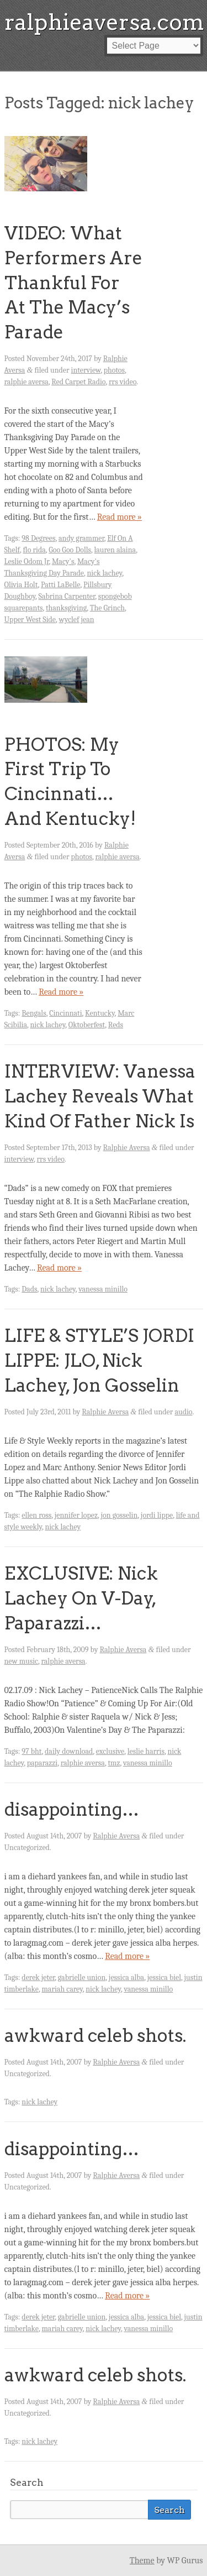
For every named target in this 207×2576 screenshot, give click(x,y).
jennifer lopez (76, 1515)
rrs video (122, 381)
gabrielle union (81, 1977)
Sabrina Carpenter (67, 596)
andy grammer (81, 538)
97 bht (31, 1751)
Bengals (34, 1013)
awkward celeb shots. (95, 2035)
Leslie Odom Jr (26, 561)
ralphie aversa (26, 381)
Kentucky (100, 1013)
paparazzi (42, 1763)
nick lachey (105, 573)
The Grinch (107, 608)
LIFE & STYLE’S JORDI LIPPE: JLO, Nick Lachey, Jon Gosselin (99, 1360)
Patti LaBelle (60, 584)
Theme (142, 2560)
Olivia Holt (21, 584)
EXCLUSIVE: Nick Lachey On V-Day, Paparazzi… (81, 1598)
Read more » (119, 517)
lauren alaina (115, 550)
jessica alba (126, 1977)
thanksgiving (66, 608)
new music (21, 1661)
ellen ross (36, 1515)
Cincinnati (65, 1013)
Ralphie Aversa (126, 1147)
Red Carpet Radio (78, 381)
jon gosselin (119, 1515)
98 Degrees (38, 538)
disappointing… (71, 1809)
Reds (115, 1025)
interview (86, 370)
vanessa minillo (103, 1289)
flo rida (34, 550)
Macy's (63, 561)
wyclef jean (76, 619)
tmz (114, 1763)
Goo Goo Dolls (70, 550)
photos (114, 370)
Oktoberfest (86, 1025)
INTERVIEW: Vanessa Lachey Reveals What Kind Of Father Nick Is (99, 1096)
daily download (69, 1751)
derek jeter (38, 1977)
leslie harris (146, 1751)
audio (183, 1412)
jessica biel (164, 1977)
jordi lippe (157, 1515)
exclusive (110, 1751)
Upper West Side (30, 619)
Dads (29, 1289)
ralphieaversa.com (104, 22)
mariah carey (61, 1989)
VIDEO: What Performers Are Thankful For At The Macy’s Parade (73, 282)
